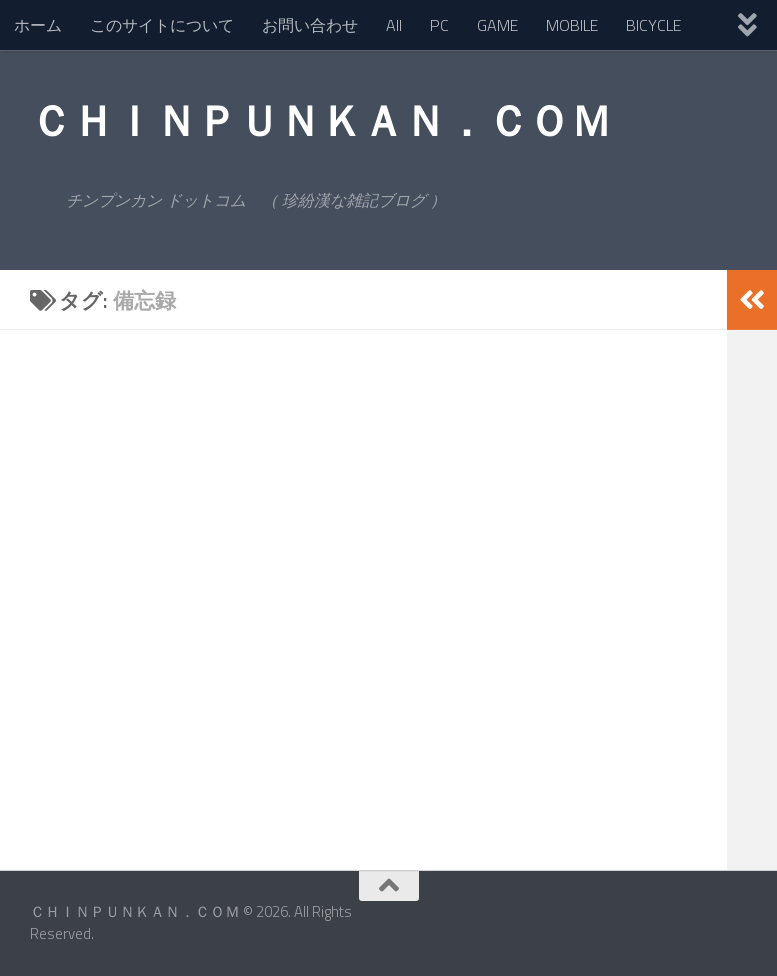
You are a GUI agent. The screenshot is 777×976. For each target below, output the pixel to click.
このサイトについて (162, 25)
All (394, 25)
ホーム (38, 25)
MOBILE (572, 25)
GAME (497, 25)
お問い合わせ (310, 25)
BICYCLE (653, 25)
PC (439, 25)
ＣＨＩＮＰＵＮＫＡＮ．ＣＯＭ (320, 120)
